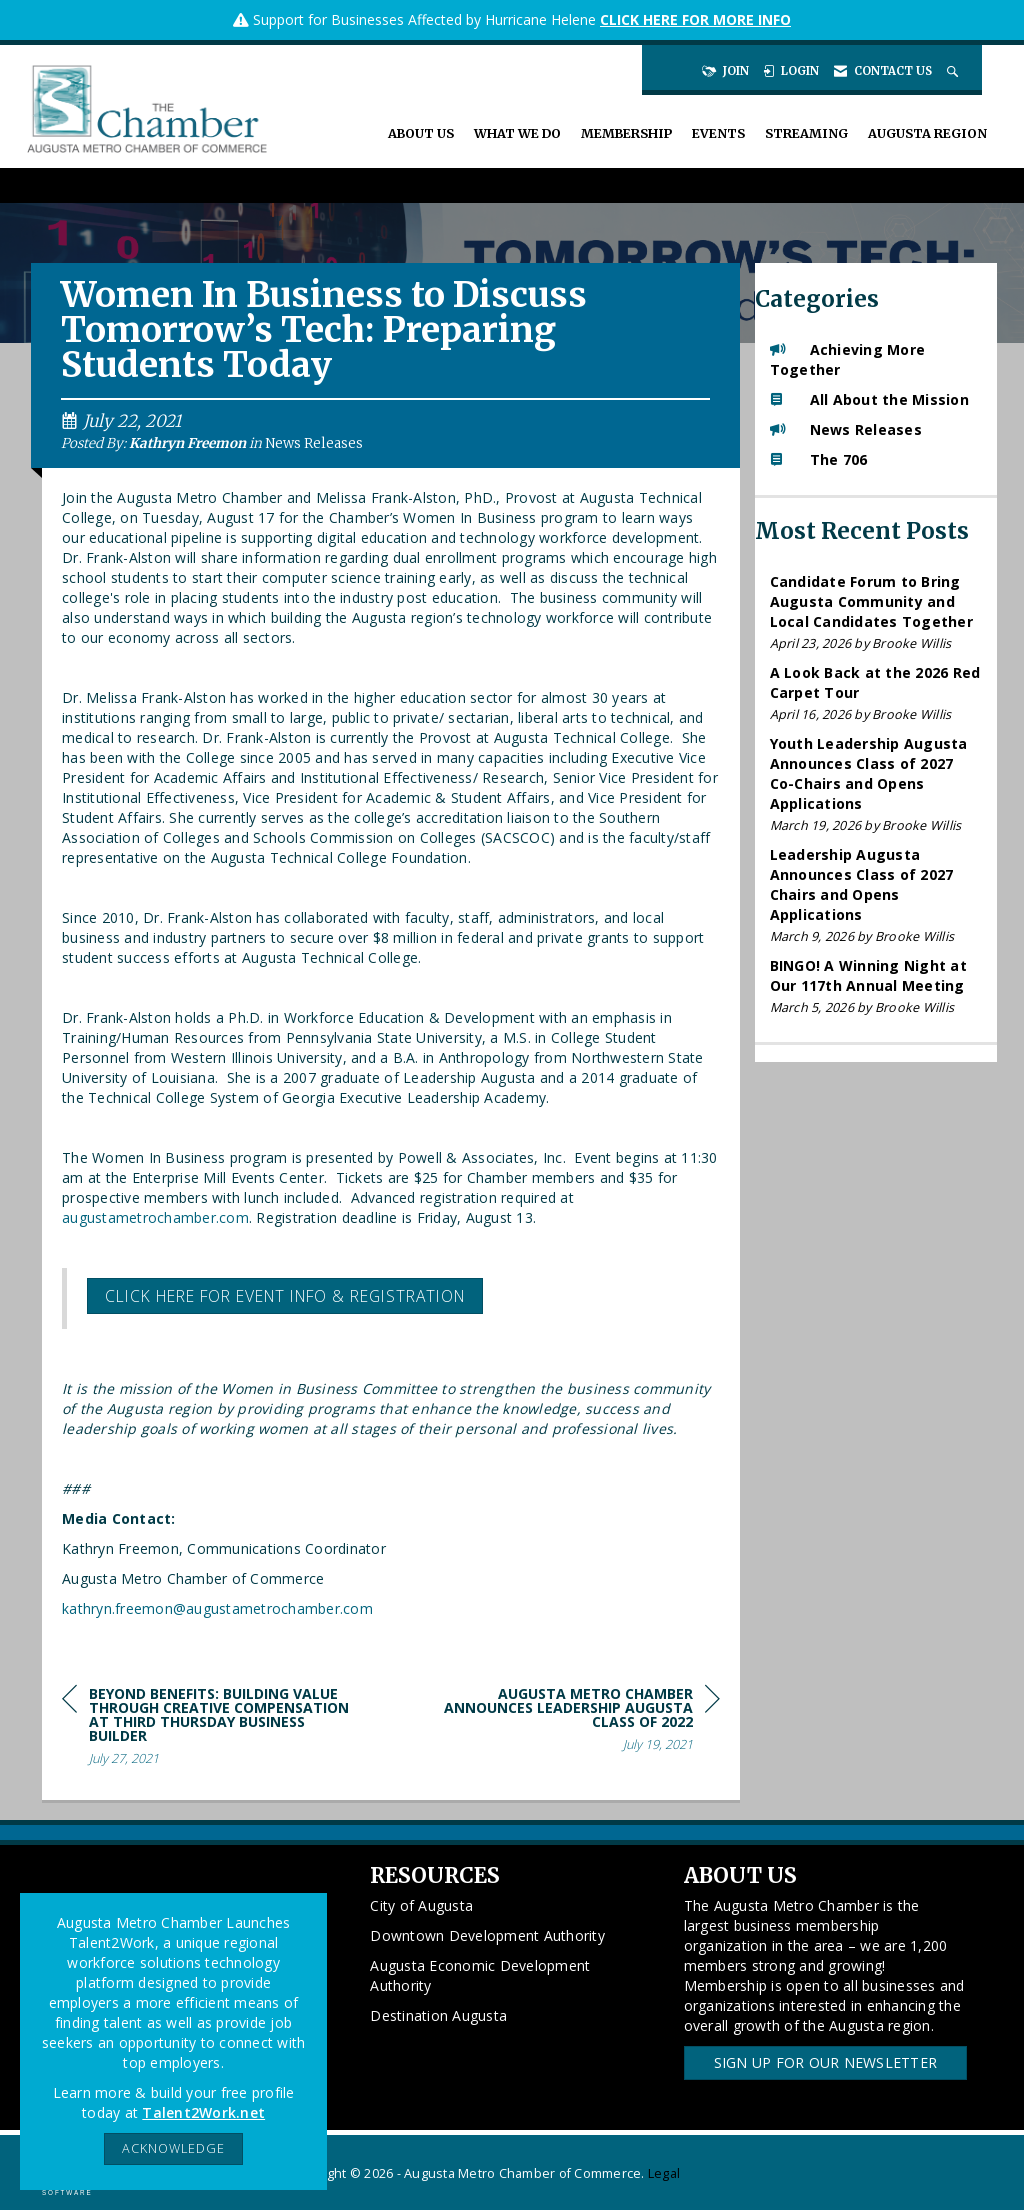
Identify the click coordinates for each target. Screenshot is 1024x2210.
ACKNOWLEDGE (173, 2148)
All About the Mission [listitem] (869, 399)
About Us (421, 133)
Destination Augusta (438, 2015)
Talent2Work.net (203, 2112)
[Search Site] (954, 71)
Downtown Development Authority (487, 1935)
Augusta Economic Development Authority (480, 1975)
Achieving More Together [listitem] (848, 359)
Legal (664, 2173)
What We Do (517, 133)
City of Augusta (421, 1905)
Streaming (806, 133)
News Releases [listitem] (846, 429)
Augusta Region (927, 133)
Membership (626, 133)
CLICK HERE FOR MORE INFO (695, 19)
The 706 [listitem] (819, 459)
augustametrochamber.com (155, 1217)
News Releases (314, 443)
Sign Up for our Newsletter (826, 2062)
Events (718, 133)
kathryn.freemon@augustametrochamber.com (217, 1608)
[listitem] (876, 612)
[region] (570, 1722)
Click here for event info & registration (285, 1296)
